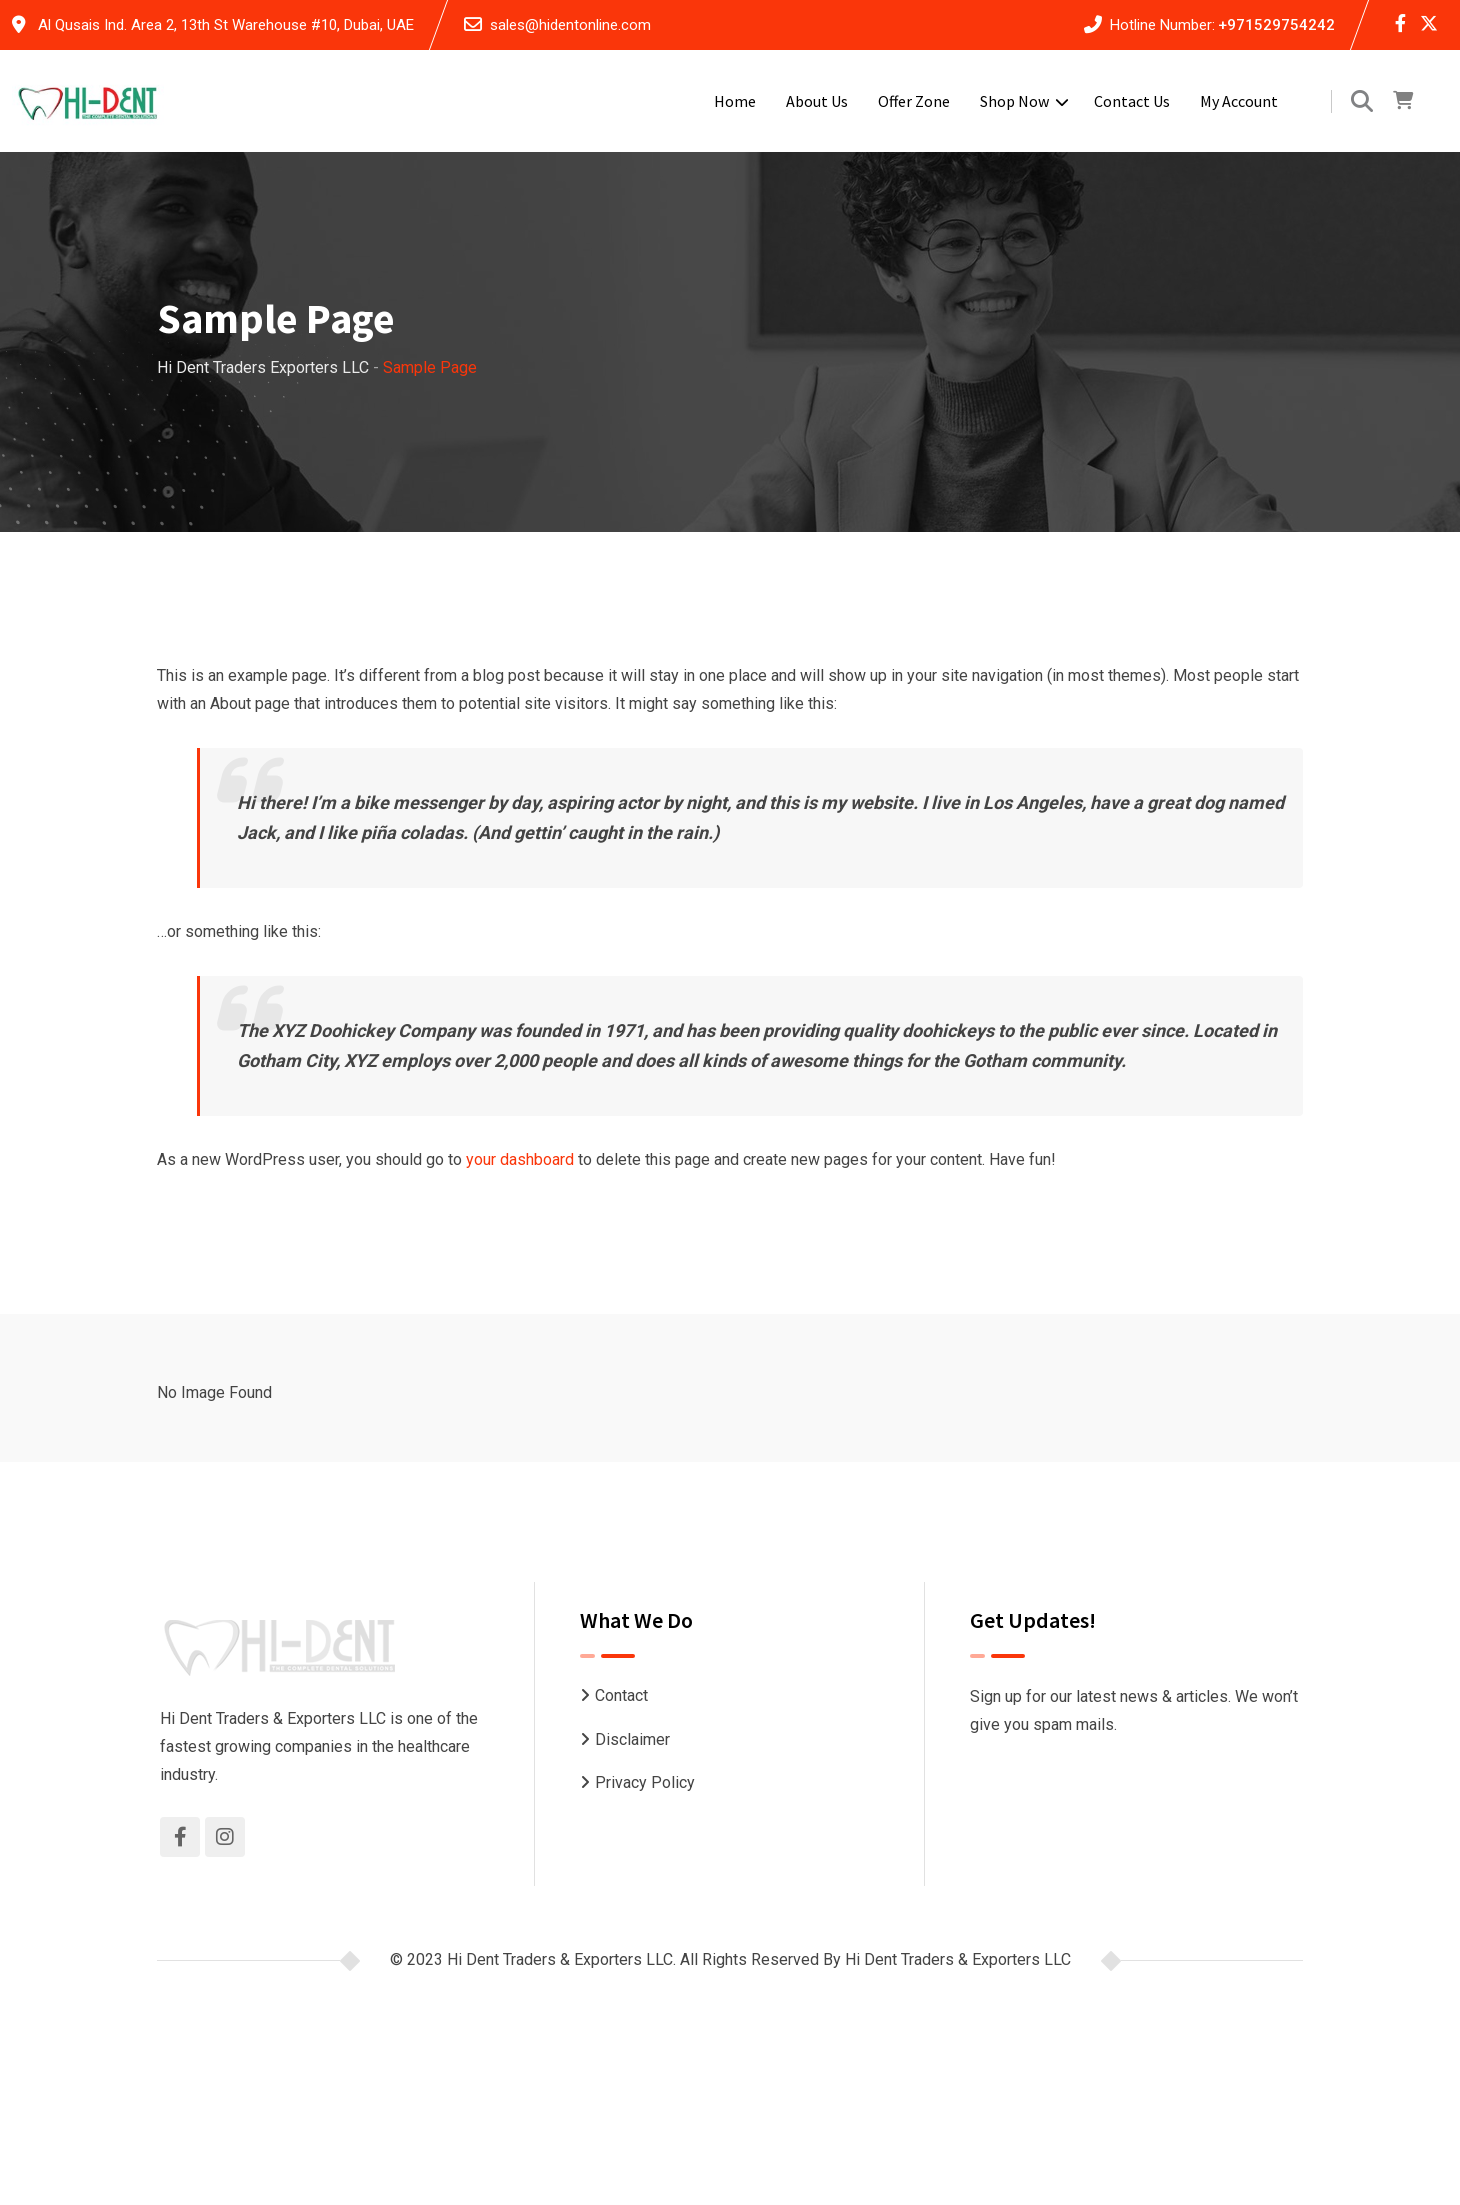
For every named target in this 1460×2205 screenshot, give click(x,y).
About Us (817, 101)
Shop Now (1014, 101)
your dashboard (520, 1159)
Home (735, 101)
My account (1239, 101)
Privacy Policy (645, 1782)
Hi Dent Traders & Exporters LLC (958, 1959)
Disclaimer (632, 1739)
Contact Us (1132, 101)
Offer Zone (914, 101)
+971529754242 (1276, 25)
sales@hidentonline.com (570, 25)
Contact (621, 1695)
